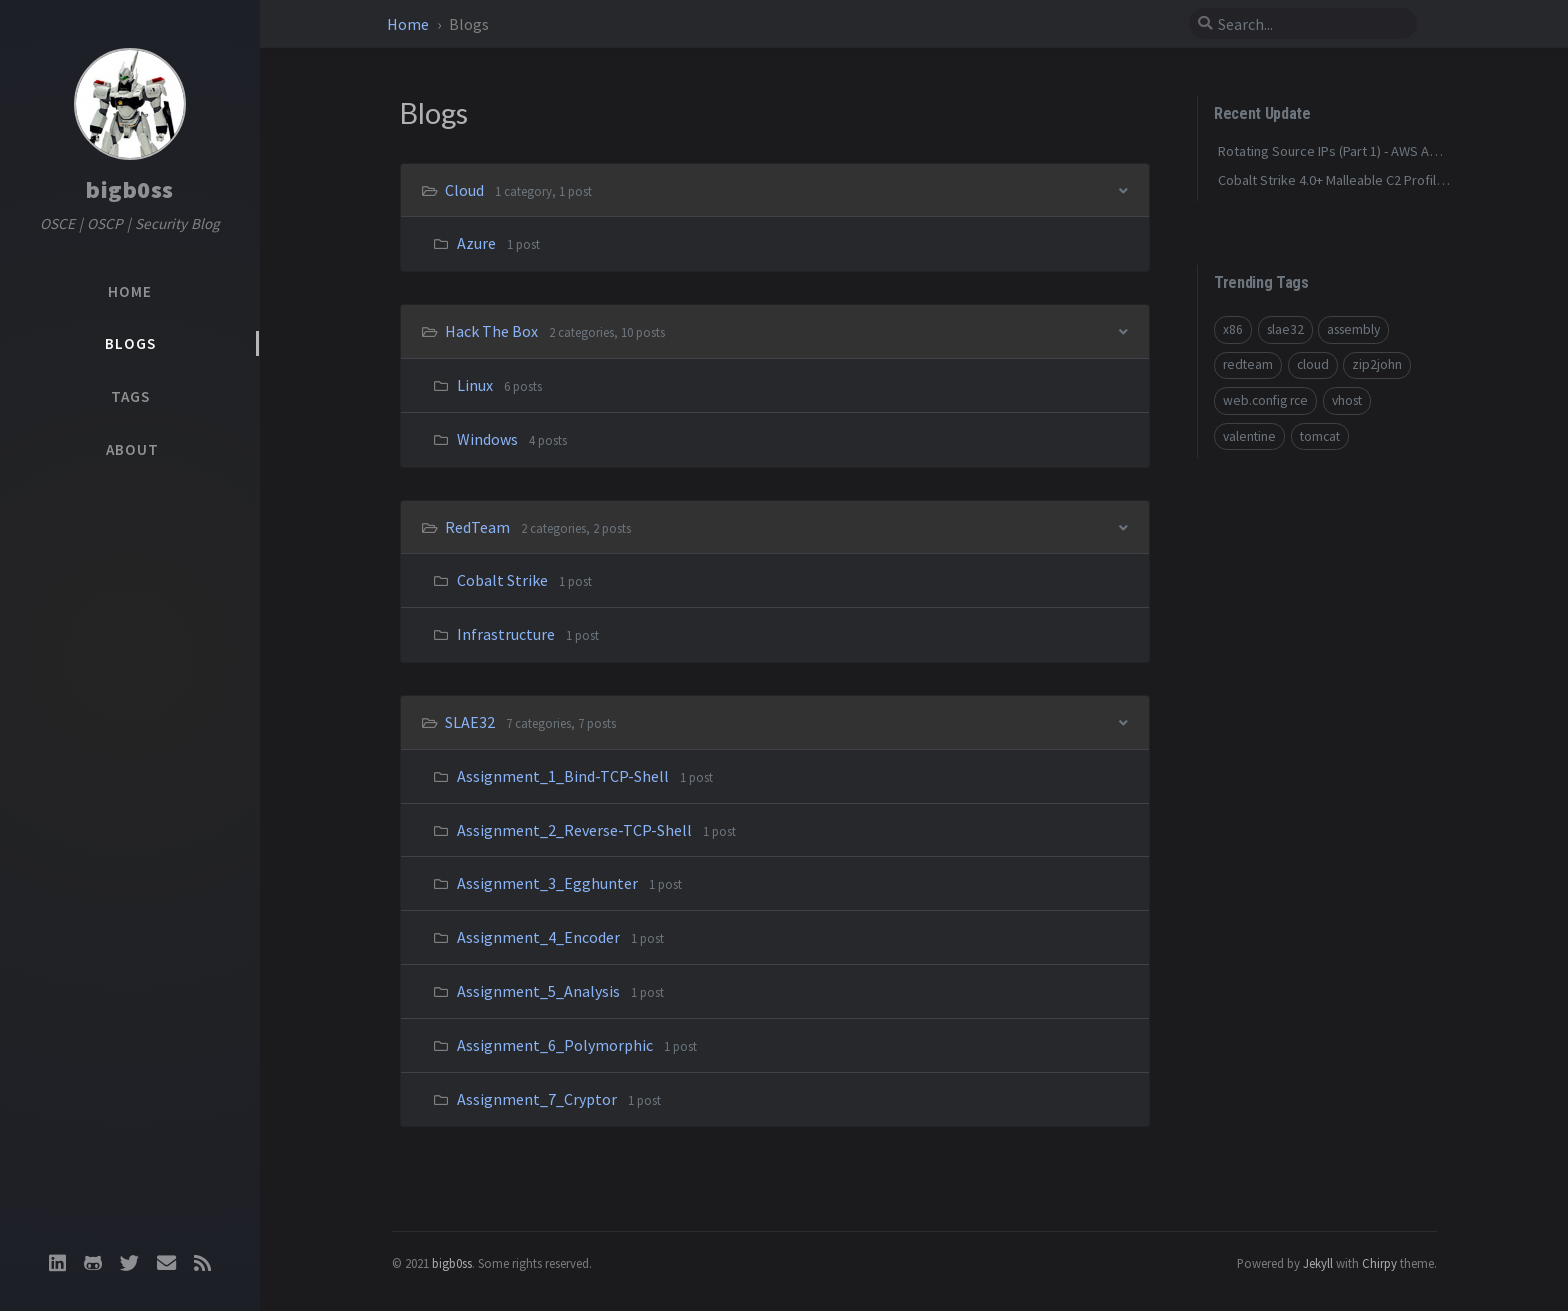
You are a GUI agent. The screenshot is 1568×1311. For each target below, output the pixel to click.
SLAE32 (471, 722)
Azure (476, 243)
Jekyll (1318, 1263)
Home (409, 24)
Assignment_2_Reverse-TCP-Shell (574, 830)
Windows (487, 439)
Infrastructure (506, 634)
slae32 (1285, 329)
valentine (1249, 436)
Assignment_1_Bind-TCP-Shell (563, 776)
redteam (1248, 364)
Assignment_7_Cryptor (537, 1099)
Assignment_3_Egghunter (547, 883)
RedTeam (479, 527)
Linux (475, 385)
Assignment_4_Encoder (538, 937)
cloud (1313, 364)
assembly (1353, 329)
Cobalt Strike (502, 580)
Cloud (466, 190)
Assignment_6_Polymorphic (555, 1045)
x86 (1233, 329)
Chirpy (1379, 1263)
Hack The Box (493, 331)
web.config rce (1265, 400)
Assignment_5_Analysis (538, 991)
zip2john (1377, 364)
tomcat (1320, 436)
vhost (1347, 400)
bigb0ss (130, 189)
